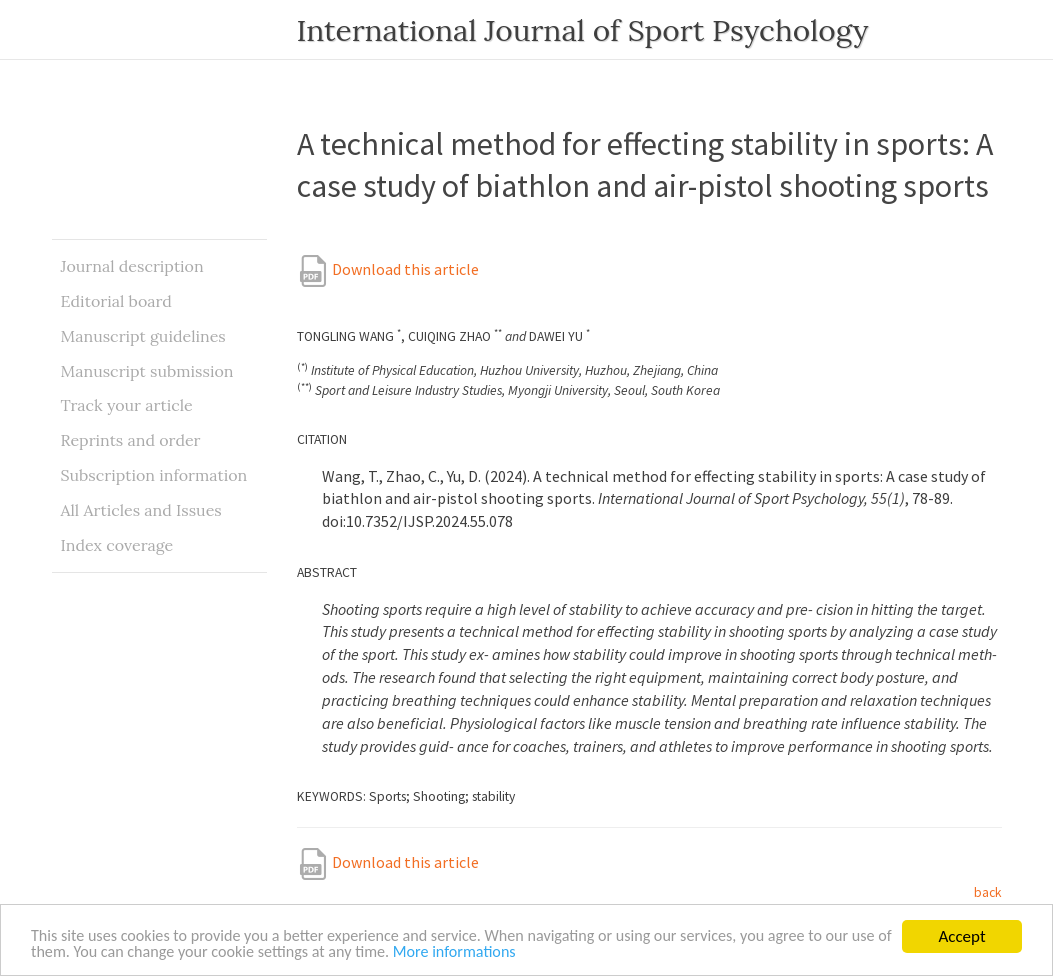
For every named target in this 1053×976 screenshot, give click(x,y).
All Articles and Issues (141, 510)
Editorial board (116, 301)
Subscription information (154, 475)
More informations (551, 952)
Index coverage (117, 545)
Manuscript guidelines (143, 336)
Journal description (132, 266)
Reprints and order (131, 440)
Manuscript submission (147, 371)
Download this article (388, 269)
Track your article (127, 405)
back (988, 892)
